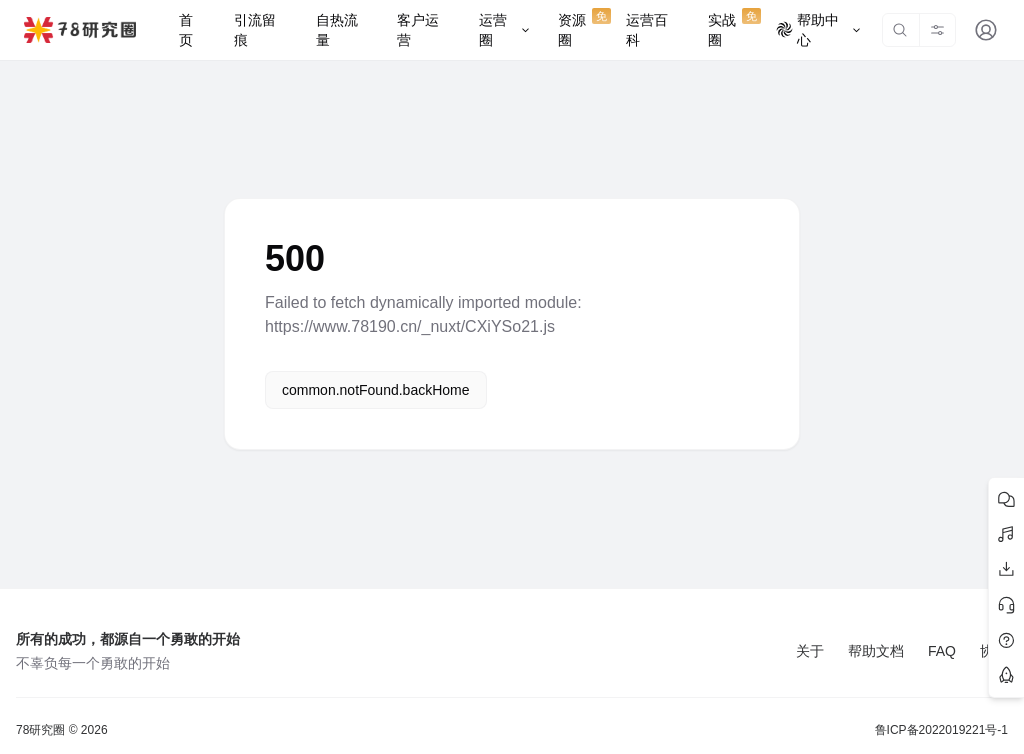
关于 (810, 651)
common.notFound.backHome (376, 390)
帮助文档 (876, 651)
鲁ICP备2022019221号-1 (941, 730)
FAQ (942, 651)
